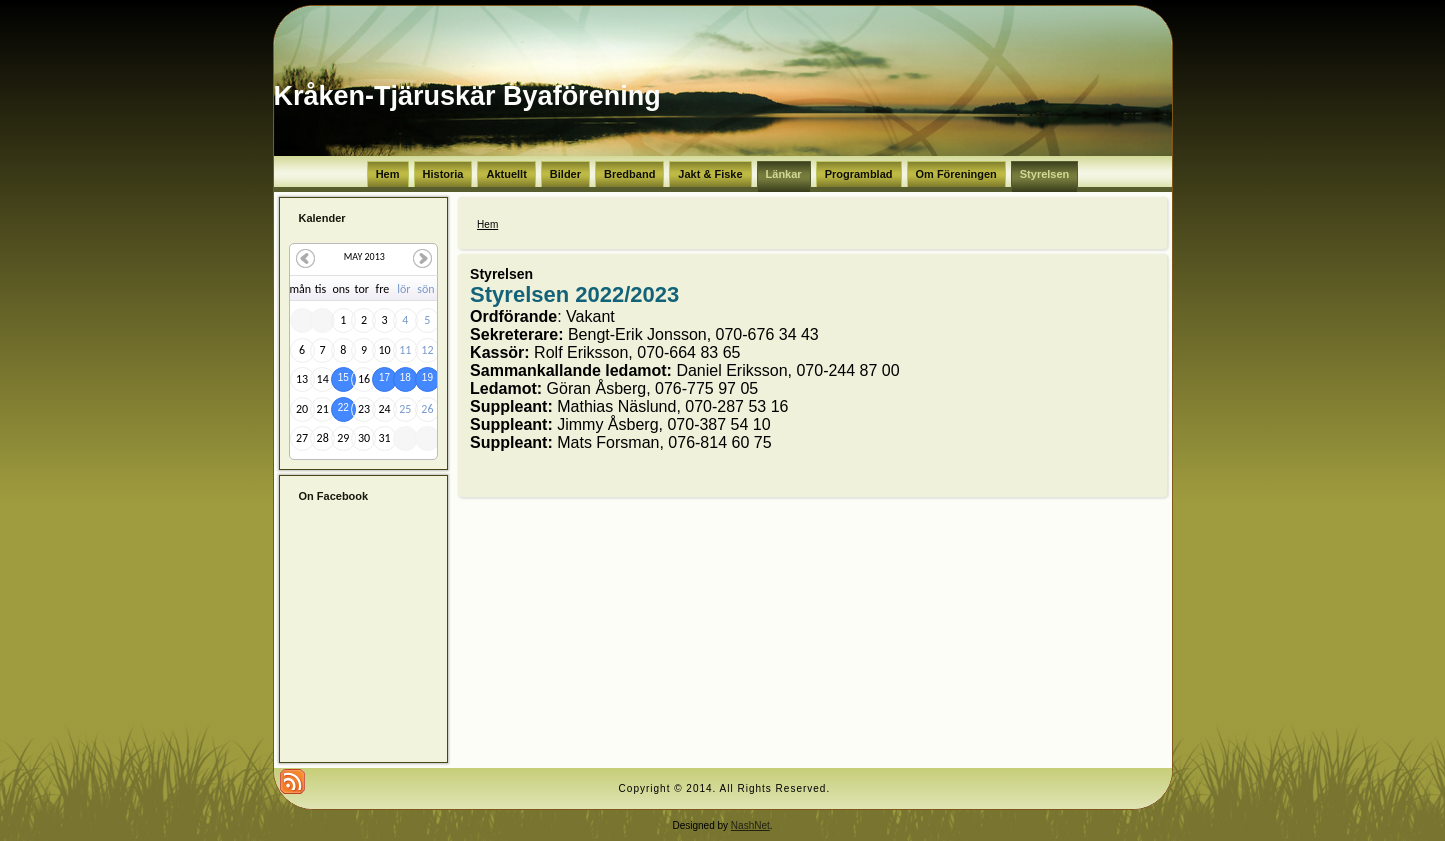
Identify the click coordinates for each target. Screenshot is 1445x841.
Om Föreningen (956, 174)
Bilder (565, 174)
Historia (443, 174)
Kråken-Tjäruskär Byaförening (467, 96)
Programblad (859, 174)
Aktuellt (506, 174)
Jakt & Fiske (710, 174)
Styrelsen (1045, 174)
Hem (388, 174)
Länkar (784, 174)
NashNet (750, 825)
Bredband (629, 174)
